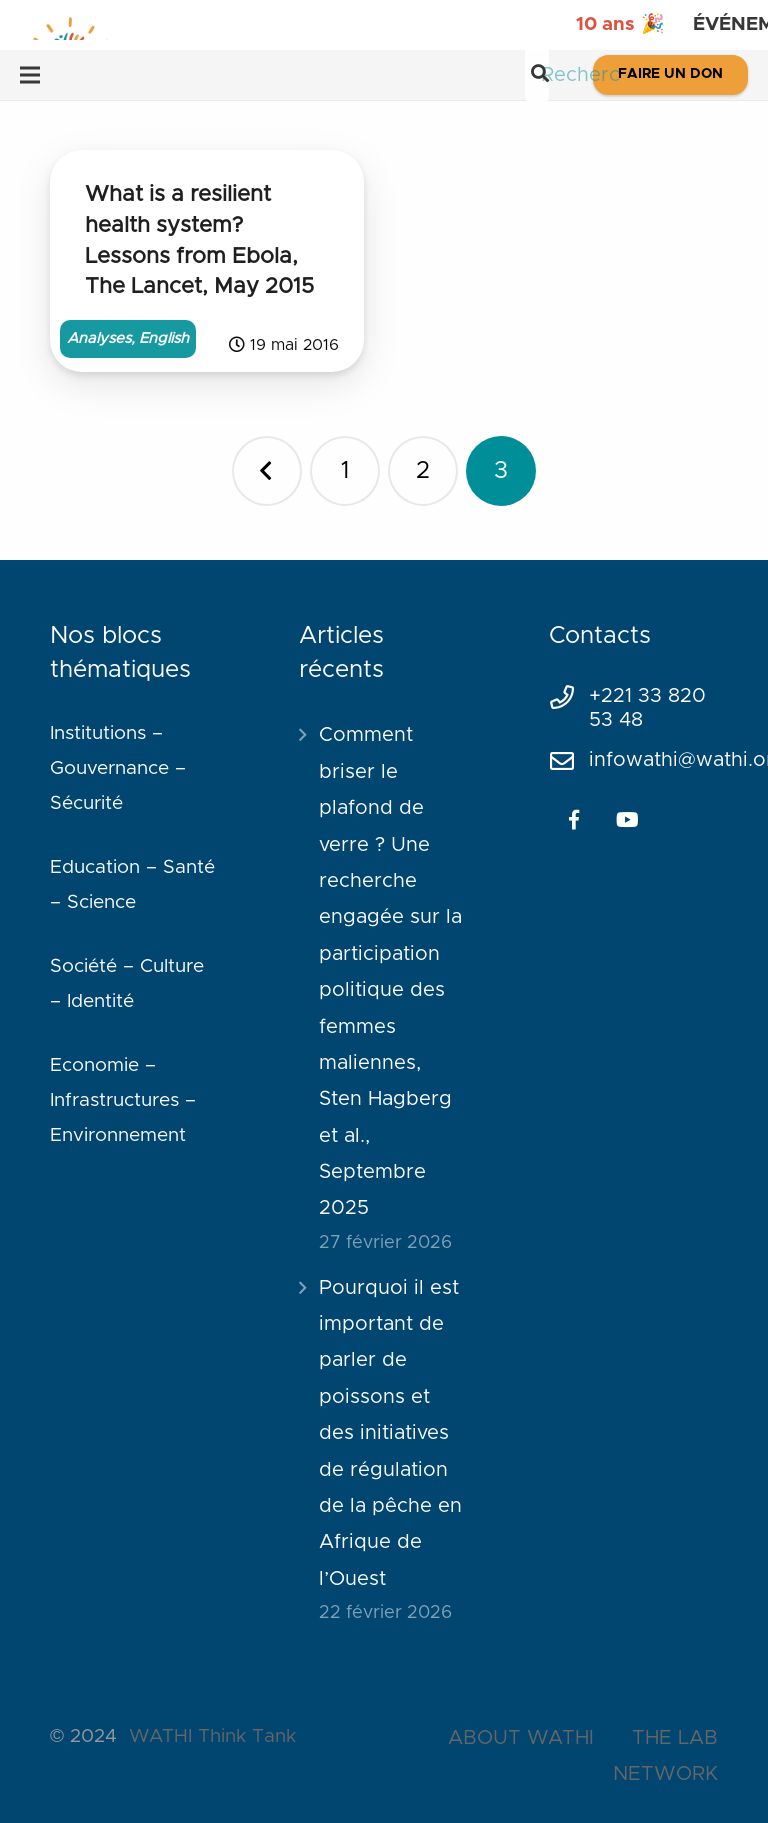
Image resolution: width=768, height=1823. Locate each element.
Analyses (99, 338)
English (164, 338)
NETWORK (665, 1774)
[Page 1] (345, 471)
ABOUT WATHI (521, 1738)
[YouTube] (628, 820)
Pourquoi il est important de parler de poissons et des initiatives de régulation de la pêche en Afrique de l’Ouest (390, 1433)
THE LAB (675, 1738)
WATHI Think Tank (212, 1736)
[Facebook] (574, 820)
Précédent (267, 471)
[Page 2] (423, 471)
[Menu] (30, 75)
